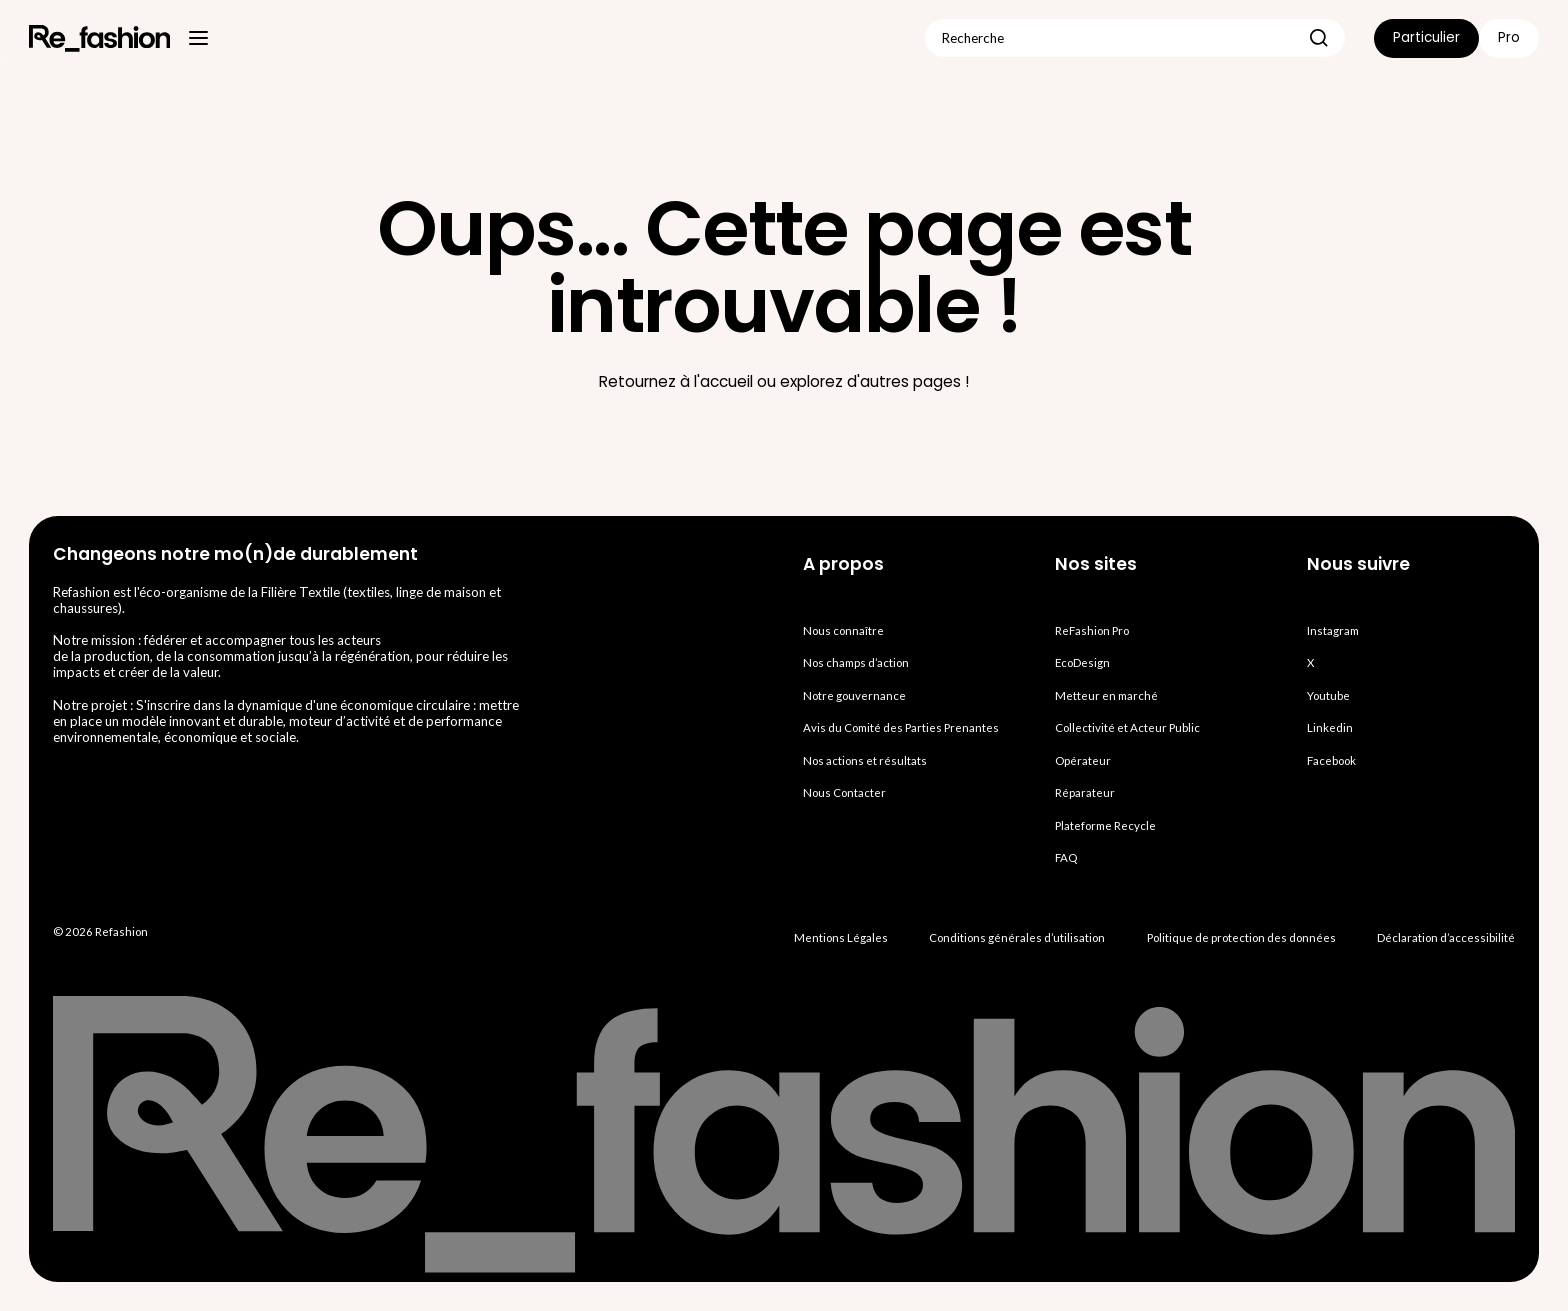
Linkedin (1330, 727)
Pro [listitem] (1509, 37)
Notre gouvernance (854, 695)
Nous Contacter (844, 792)
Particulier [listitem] (1426, 37)
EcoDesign (1082, 662)
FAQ (1066, 857)
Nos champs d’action (856, 662)
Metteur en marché (1106, 695)
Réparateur (1085, 792)
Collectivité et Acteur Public (1127, 727)
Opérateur (1083, 760)
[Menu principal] (199, 38)
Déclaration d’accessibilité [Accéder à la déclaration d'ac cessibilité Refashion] (1446, 937)
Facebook (1331, 760)
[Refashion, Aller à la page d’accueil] (100, 38)
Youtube (1328, 695)
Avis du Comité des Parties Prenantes (901, 727)
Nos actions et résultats (865, 760)
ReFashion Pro (1092, 630)
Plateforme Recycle (1105, 825)
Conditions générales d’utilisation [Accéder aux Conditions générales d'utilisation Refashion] (1017, 937)
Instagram (1333, 630)
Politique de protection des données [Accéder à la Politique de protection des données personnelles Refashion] (1241, 937)
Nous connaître (843, 630)
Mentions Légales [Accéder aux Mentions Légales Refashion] (841, 937)
